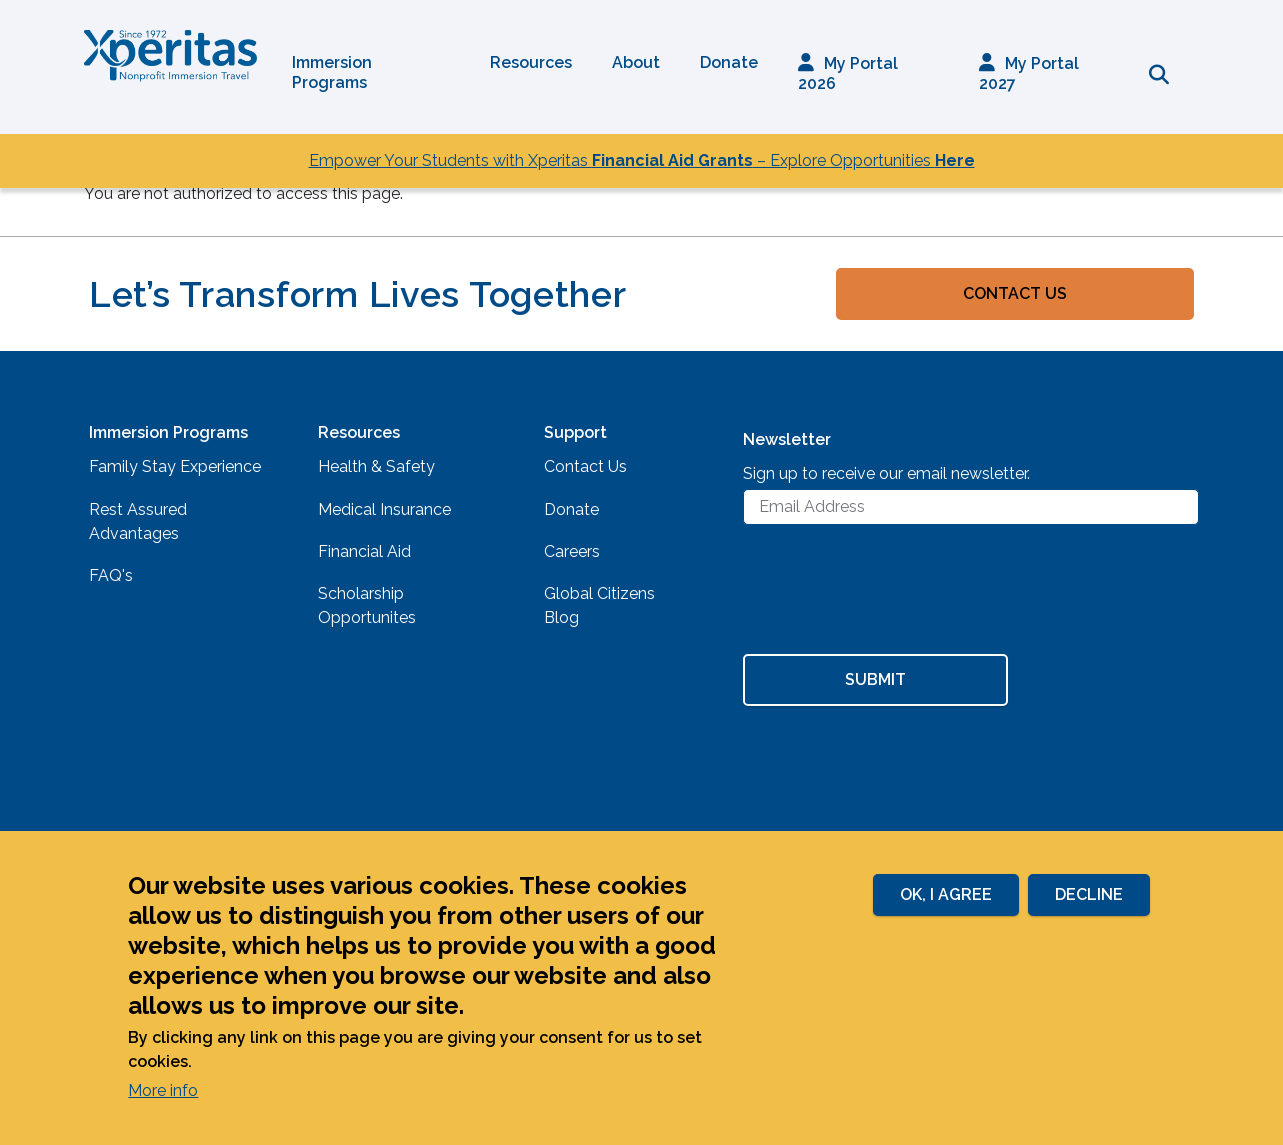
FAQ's (111, 575)
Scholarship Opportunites (367, 605)
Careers (572, 551)
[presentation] (895, 605)
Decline (1089, 894)
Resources (531, 62)
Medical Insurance (384, 509)
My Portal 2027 (1029, 73)
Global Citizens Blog (599, 605)
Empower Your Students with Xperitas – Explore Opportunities (642, 160)
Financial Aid (364, 551)
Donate (729, 62)
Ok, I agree (946, 894)
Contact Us (1015, 293)
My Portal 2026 (848, 73)
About (636, 62)
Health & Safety (376, 466)
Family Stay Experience (175, 466)
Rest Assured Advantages (138, 521)
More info (163, 1090)
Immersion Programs (332, 72)
